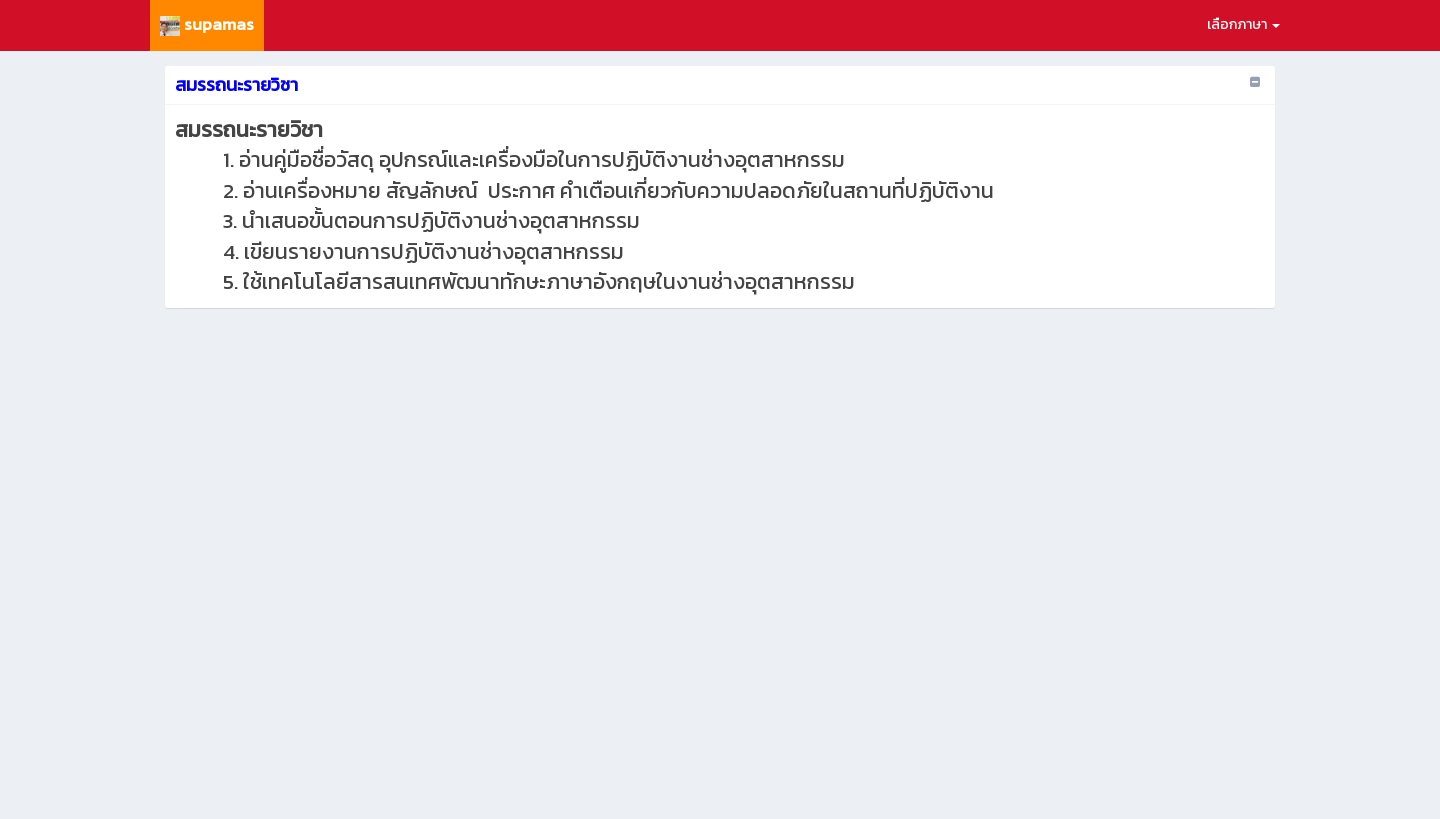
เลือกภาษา (1243, 24)
